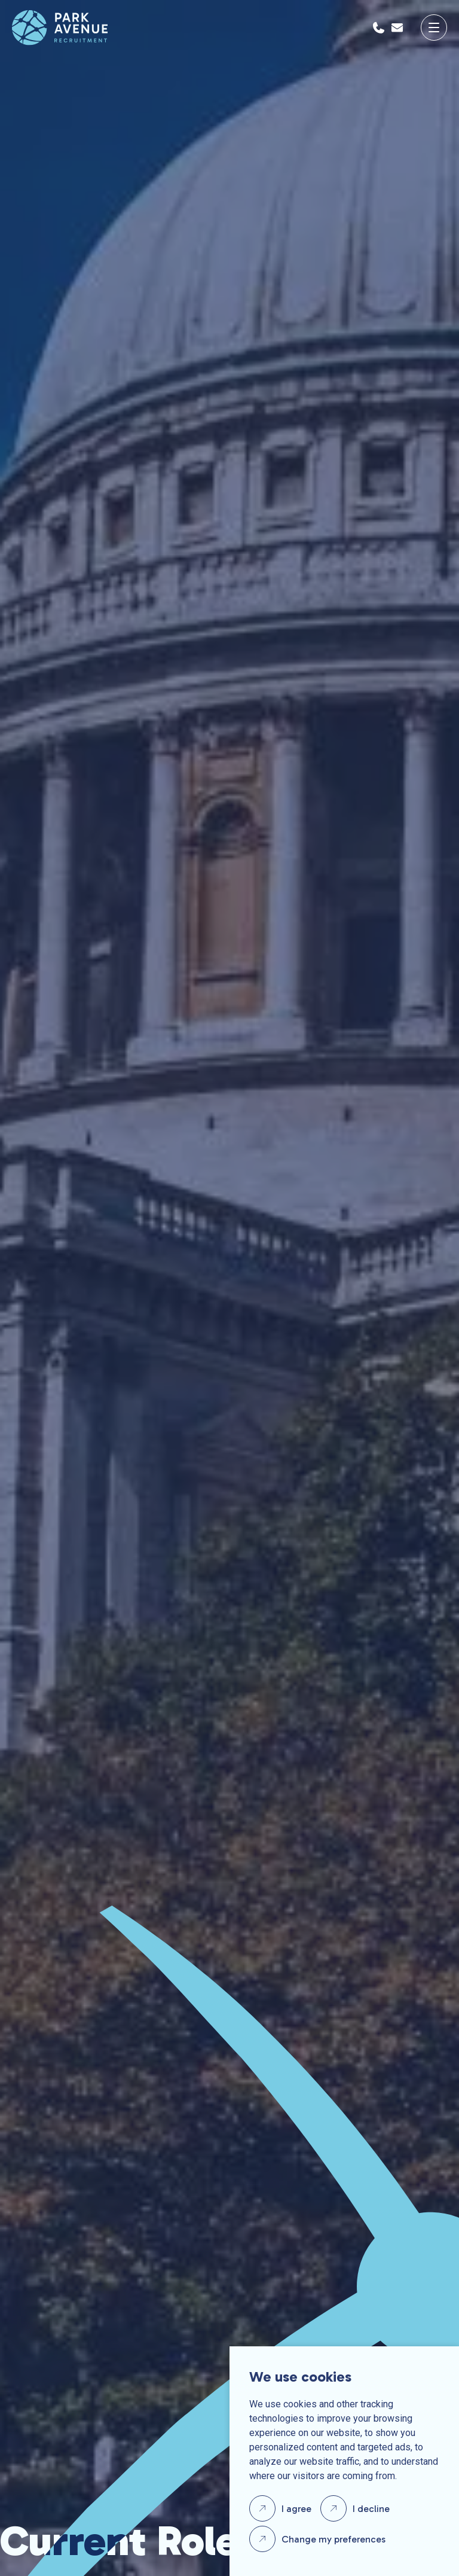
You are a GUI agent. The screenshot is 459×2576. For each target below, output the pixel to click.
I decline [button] (371, 2508)
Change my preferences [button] (333, 2539)
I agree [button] (296, 2508)
